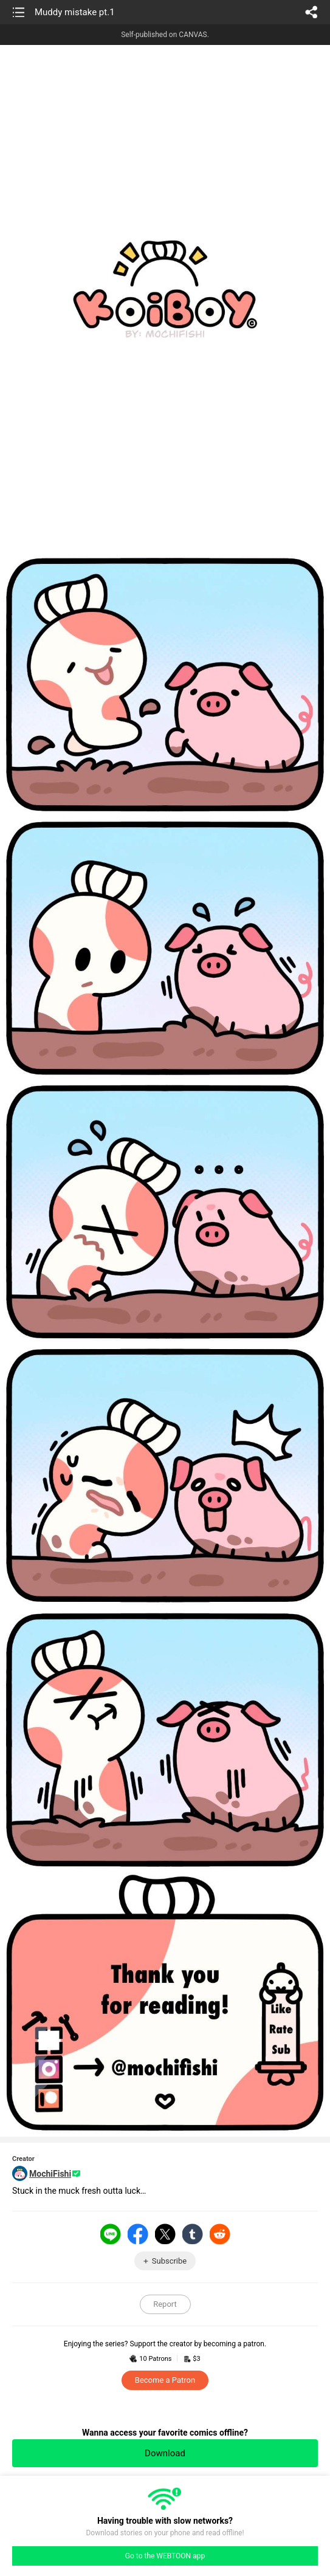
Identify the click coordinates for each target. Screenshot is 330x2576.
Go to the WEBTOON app (165, 2556)
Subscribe (169, 2260)
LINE (110, 2234)
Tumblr (192, 2234)
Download (165, 2453)
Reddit (220, 2234)
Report (165, 2304)
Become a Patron (165, 2380)
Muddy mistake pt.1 (75, 12)
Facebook (138, 2234)
